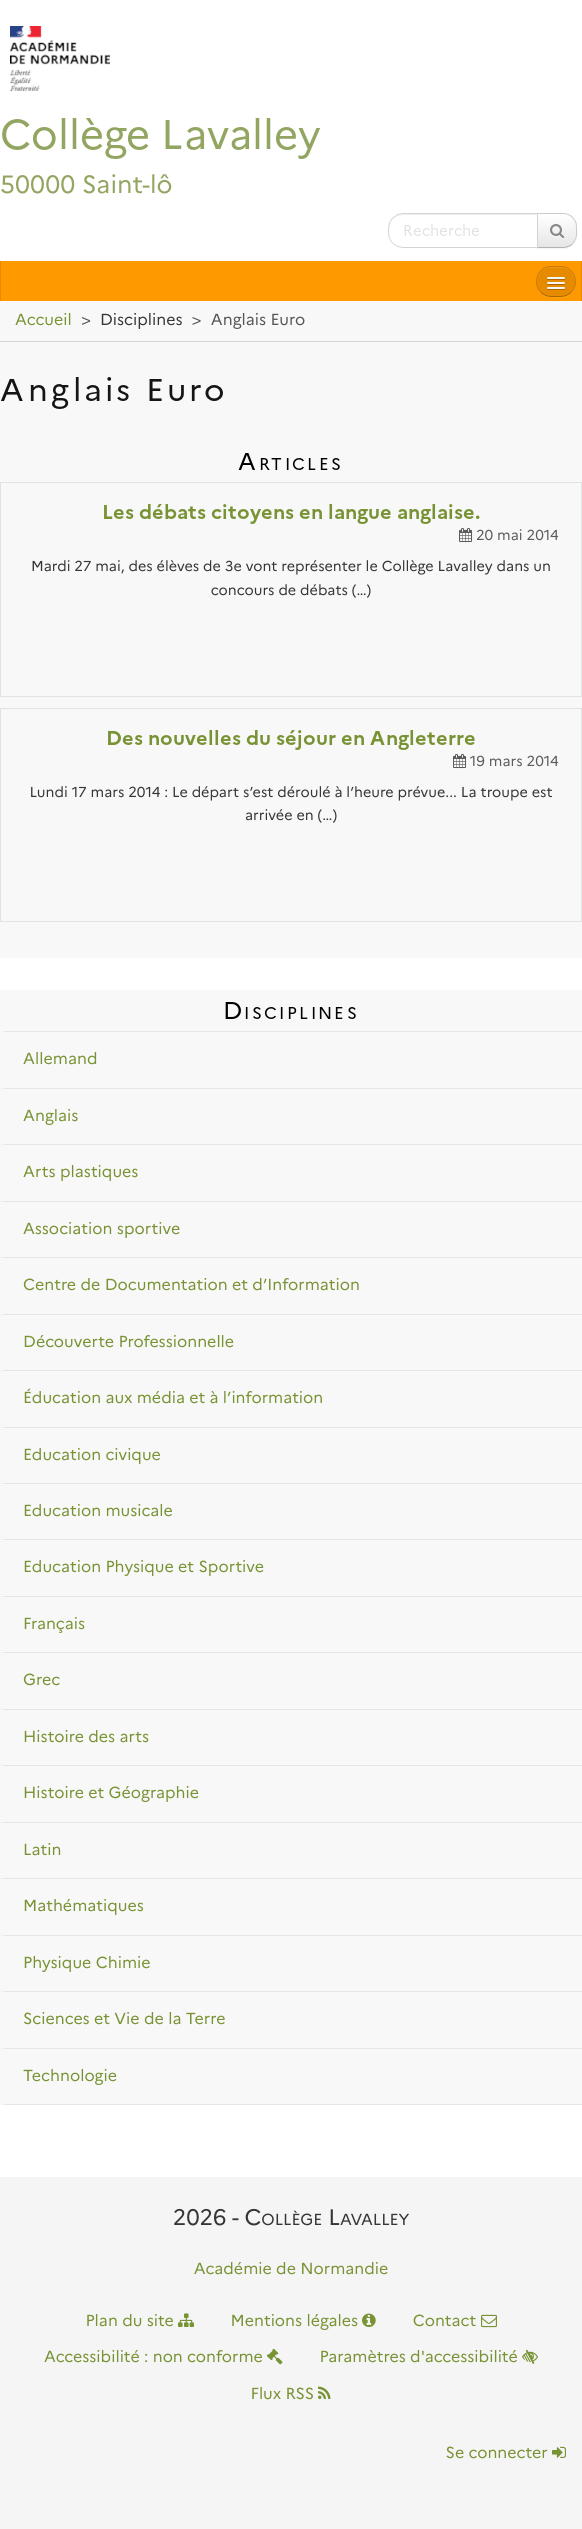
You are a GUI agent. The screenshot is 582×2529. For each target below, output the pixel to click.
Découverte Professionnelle (128, 1342)
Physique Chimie (87, 1963)
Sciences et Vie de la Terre (124, 2019)
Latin (42, 1850)
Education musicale (98, 1511)
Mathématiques (83, 1906)
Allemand (60, 1059)
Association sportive (101, 1229)
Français (54, 1624)
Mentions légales (304, 2321)
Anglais (50, 1116)
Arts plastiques (80, 1172)
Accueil (43, 320)
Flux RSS (291, 2394)
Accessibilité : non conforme (163, 2357)
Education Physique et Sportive (143, 1567)
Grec (41, 1680)
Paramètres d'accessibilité (428, 2357)
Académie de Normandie (291, 2269)
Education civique (92, 1455)
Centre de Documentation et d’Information (191, 1285)
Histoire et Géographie (111, 1793)
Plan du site (139, 2321)
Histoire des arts (86, 1737)
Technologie (70, 2076)
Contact (455, 2321)
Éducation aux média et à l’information (173, 1398)
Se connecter (506, 2453)
